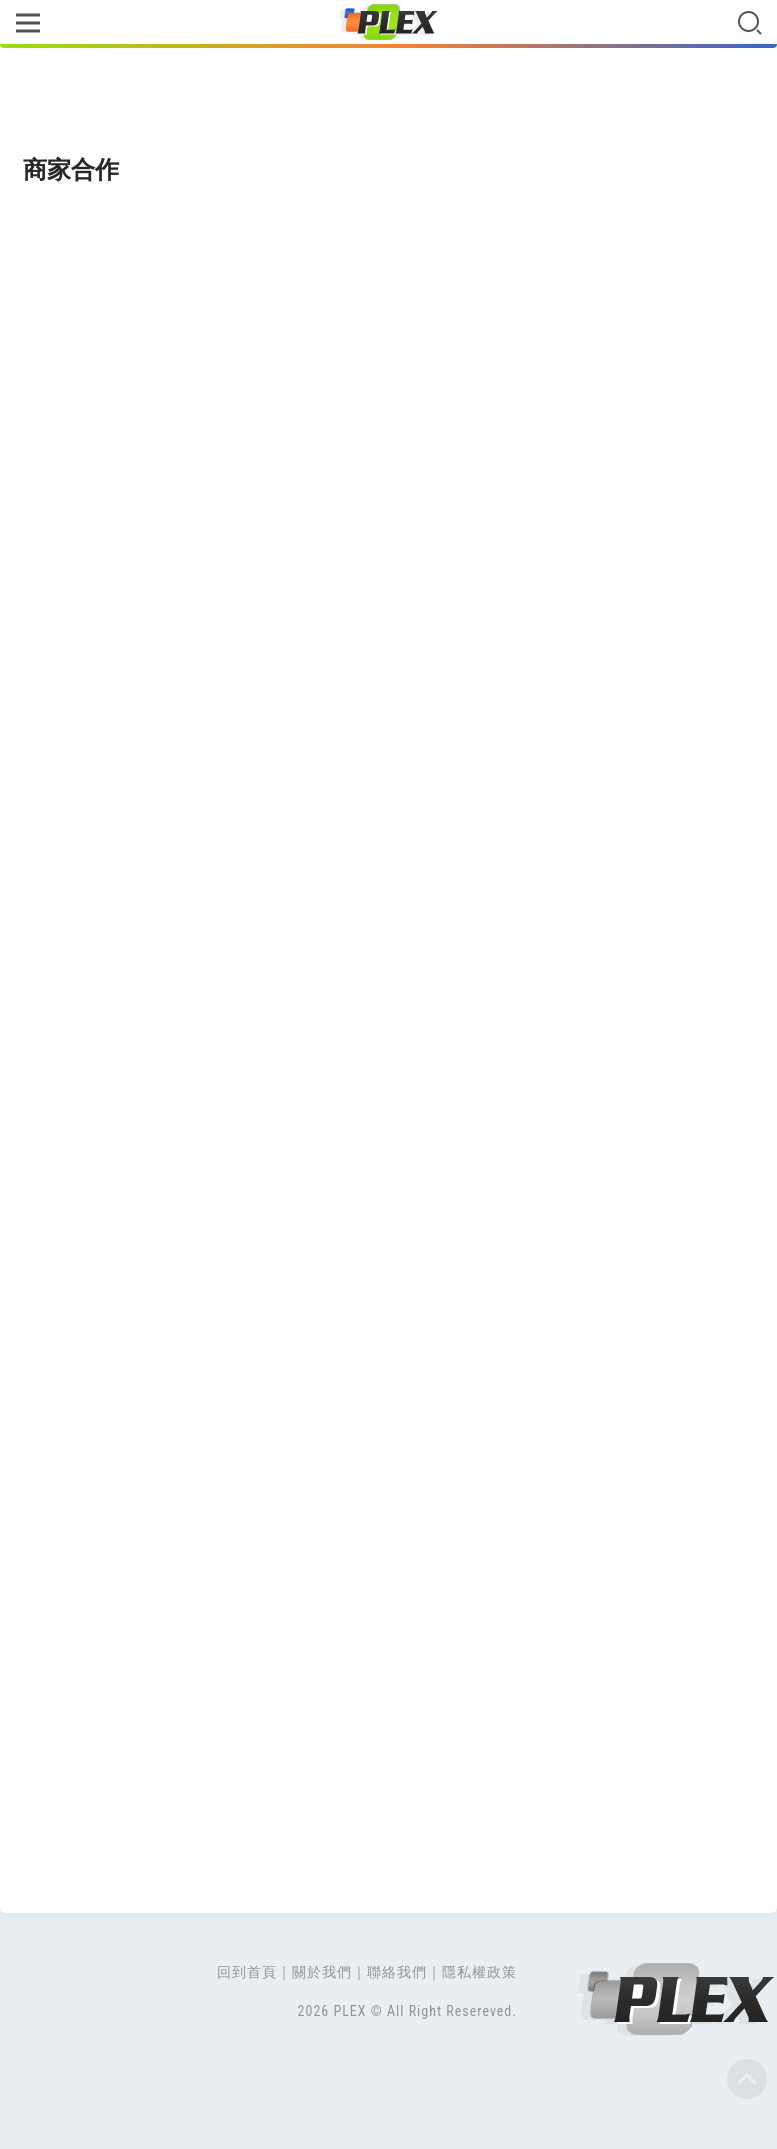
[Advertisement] (388, 102)
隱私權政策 (479, 1972)
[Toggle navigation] (27, 24)
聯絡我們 (397, 1972)
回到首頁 (247, 1972)
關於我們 (322, 1972)
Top (747, 2079)
